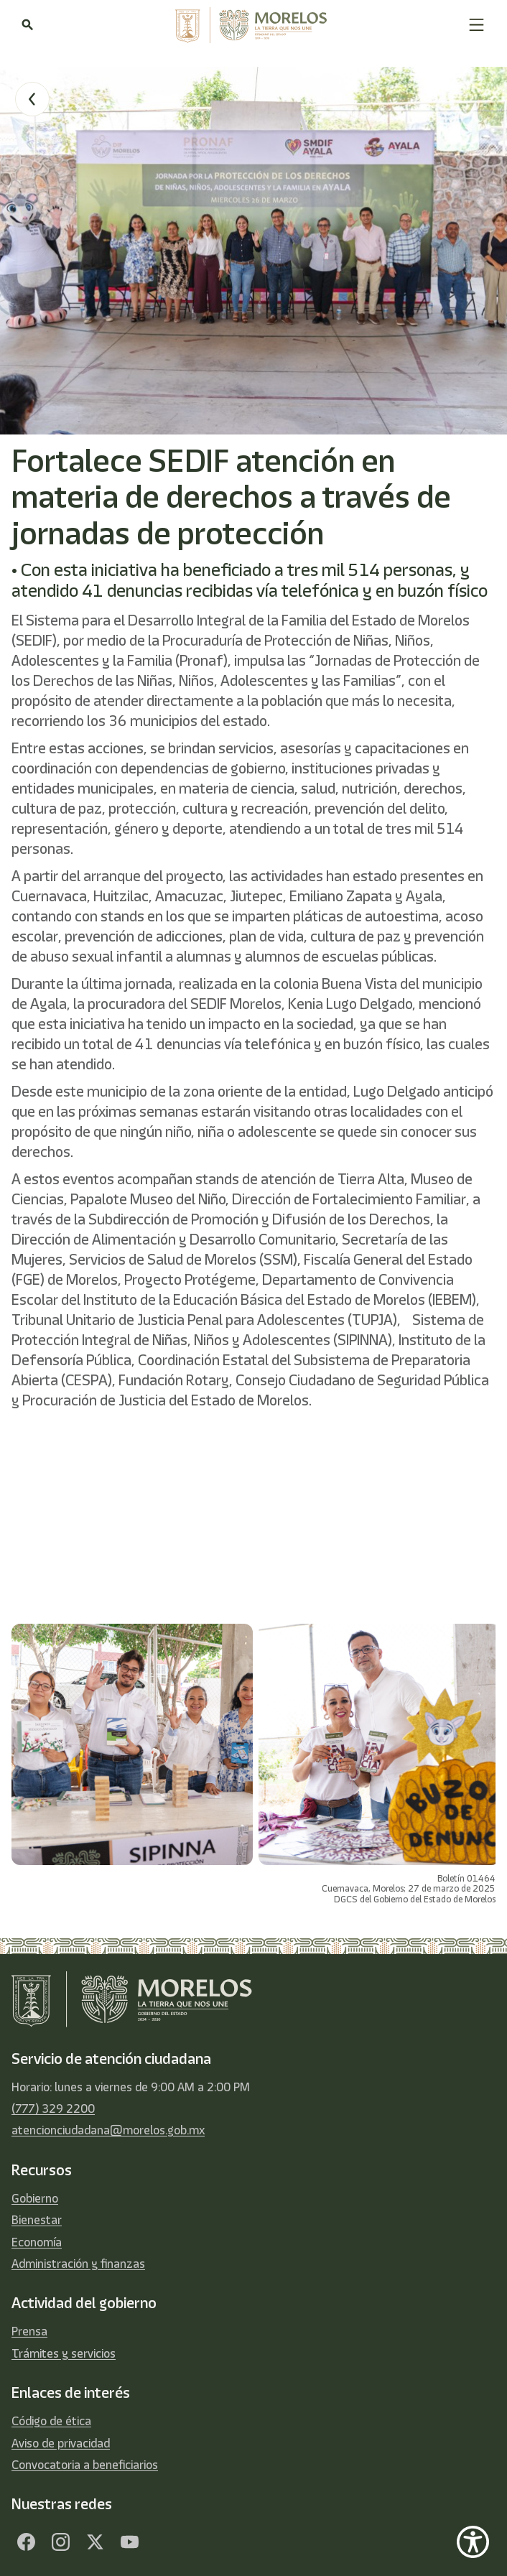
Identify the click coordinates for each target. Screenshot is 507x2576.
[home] (250, 25)
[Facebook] (25, 2541)
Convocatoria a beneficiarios (84, 2465)
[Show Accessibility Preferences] (473, 2542)
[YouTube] (129, 2541)
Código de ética (51, 2421)
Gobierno (34, 2198)
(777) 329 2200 (53, 2108)
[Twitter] (94, 2541)
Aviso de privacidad (60, 2443)
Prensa (29, 2331)
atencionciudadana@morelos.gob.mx (108, 2130)
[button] (476, 25)
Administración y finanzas (78, 2263)
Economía (36, 2242)
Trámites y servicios (63, 2353)
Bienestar (36, 2219)
